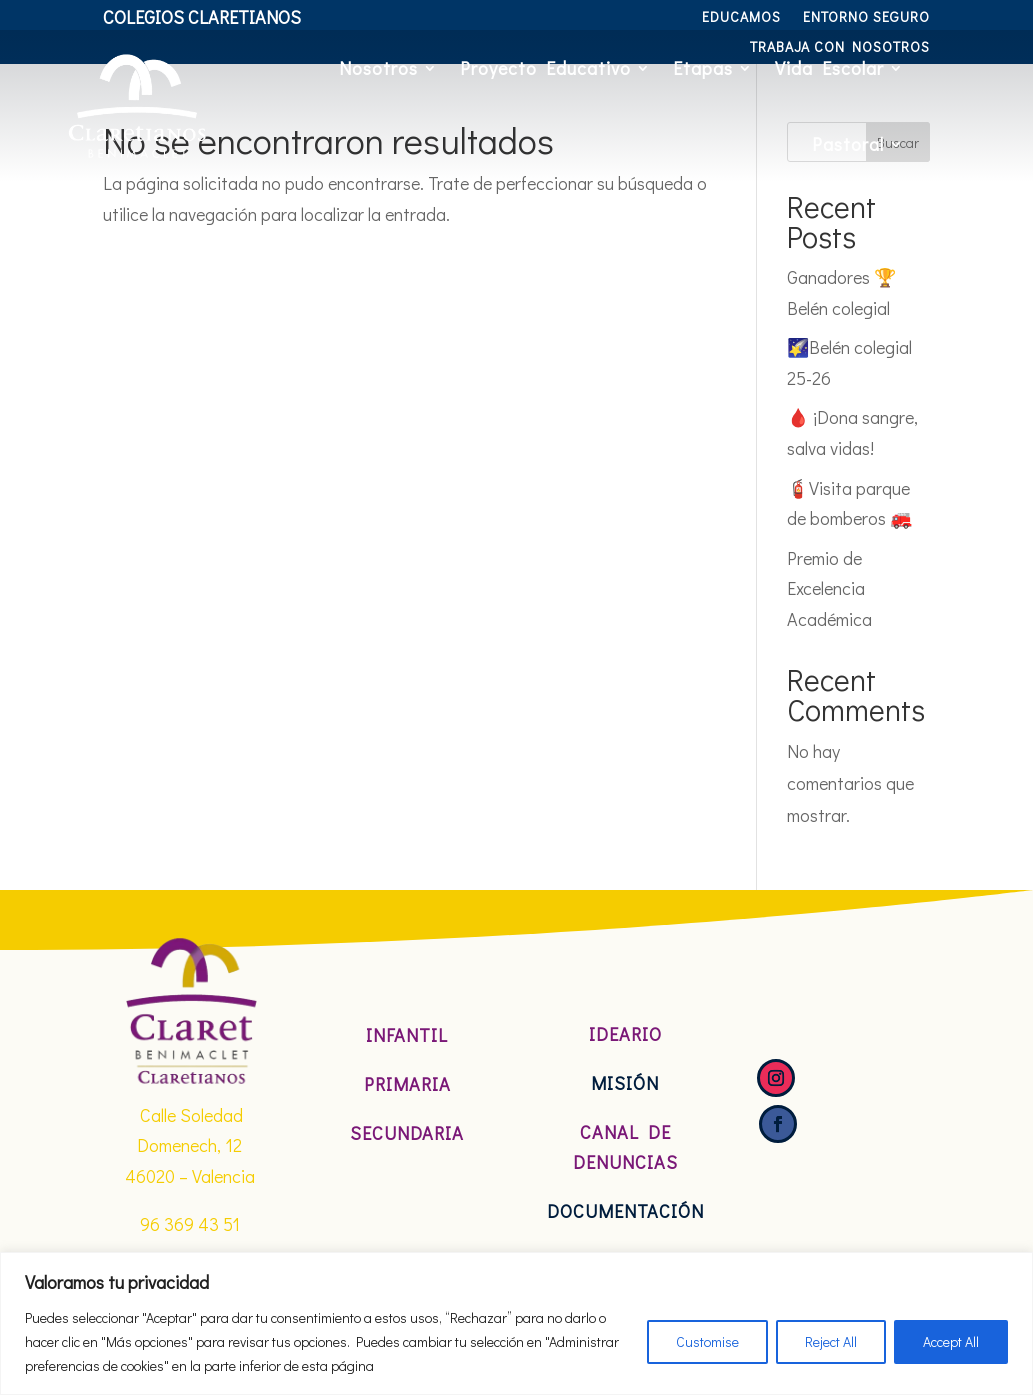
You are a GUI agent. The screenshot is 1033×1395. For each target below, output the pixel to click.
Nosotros (378, 68)
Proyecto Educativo (545, 68)
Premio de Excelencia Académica (829, 588)
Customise (707, 1341)
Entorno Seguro (866, 18)
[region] (516, 1323)
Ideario (625, 1034)
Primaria (407, 1084)
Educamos (741, 18)
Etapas (703, 68)
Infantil (407, 1035)
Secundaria (407, 1133)
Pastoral (848, 144)
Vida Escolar (829, 68)
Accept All (951, 1341)
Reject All (831, 1341)
